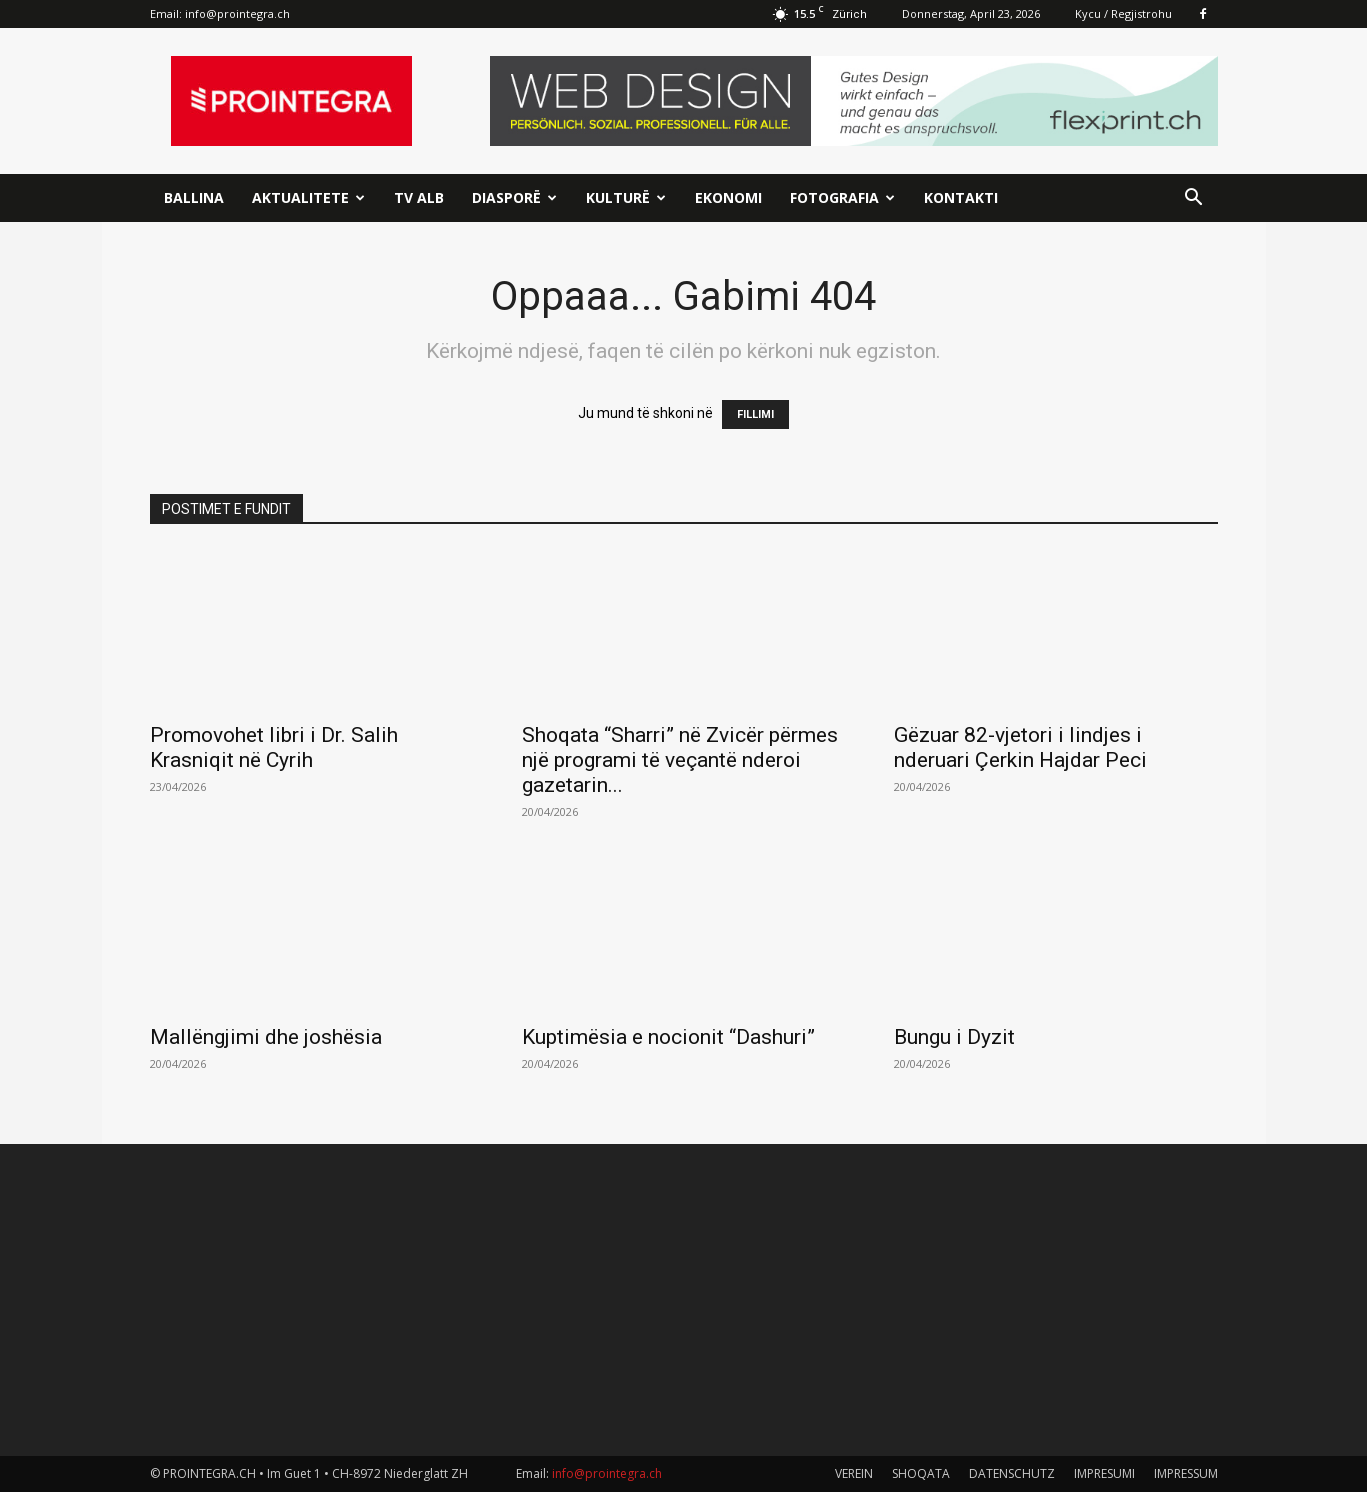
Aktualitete (308, 197)
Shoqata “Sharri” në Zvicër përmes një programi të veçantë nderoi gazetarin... (680, 760)
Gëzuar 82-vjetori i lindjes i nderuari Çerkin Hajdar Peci (1020, 747)
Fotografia (842, 197)
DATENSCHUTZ (1012, 1473)
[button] (1194, 199)
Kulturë (626, 197)
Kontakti (961, 197)
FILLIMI (755, 414)
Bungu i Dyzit (954, 1037)
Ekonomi (728, 197)
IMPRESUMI (1104, 1473)
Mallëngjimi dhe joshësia (266, 1037)
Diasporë (514, 197)
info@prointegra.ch (237, 13)
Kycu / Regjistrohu (1123, 13)
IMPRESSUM (1186, 1473)
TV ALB (419, 197)
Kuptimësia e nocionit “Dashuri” (668, 1037)
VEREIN (854, 1473)
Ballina (194, 197)
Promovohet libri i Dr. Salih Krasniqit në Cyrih (274, 747)
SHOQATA (921, 1473)
